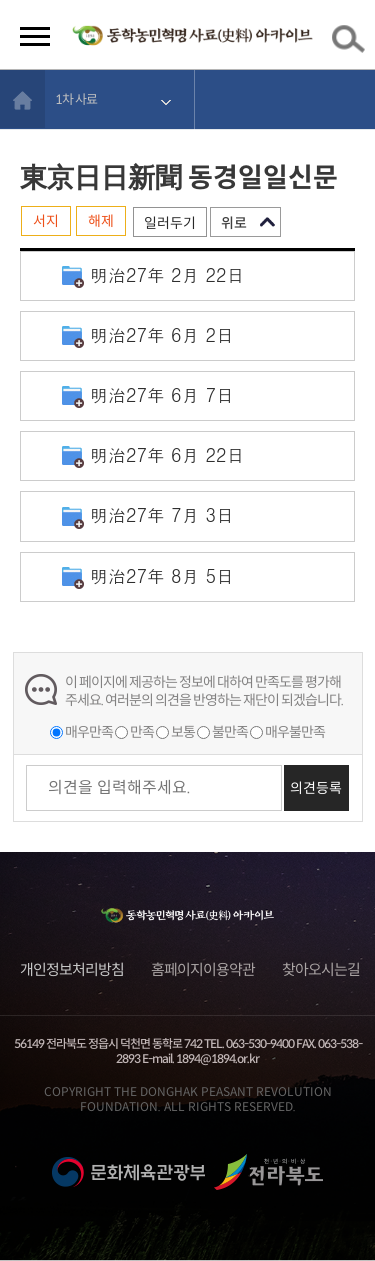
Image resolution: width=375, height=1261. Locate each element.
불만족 (230, 732)
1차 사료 (76, 99)
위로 (234, 223)
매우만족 (89, 732)
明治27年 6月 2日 (162, 334)
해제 (101, 221)
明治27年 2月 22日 (167, 274)
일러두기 (170, 223)
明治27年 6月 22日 (167, 454)
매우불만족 (295, 732)
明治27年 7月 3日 (162, 514)
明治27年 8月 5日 (162, 575)
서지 (46, 221)
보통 (183, 732)
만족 (142, 732)
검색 (352, 43)
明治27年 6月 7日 (162, 394)
